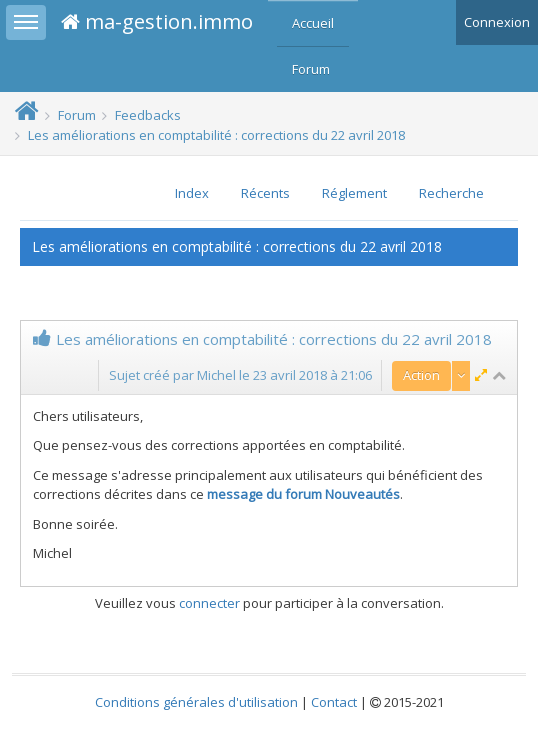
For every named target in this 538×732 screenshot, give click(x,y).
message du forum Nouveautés (303, 494)
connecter (209, 603)
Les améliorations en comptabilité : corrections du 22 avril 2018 (216, 135)
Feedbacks (148, 115)
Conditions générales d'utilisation (196, 702)
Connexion (497, 22)
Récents (265, 193)
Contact (334, 702)
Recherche (451, 193)
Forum (311, 69)
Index (192, 193)
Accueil (313, 23)
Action (421, 375)
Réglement (354, 193)
